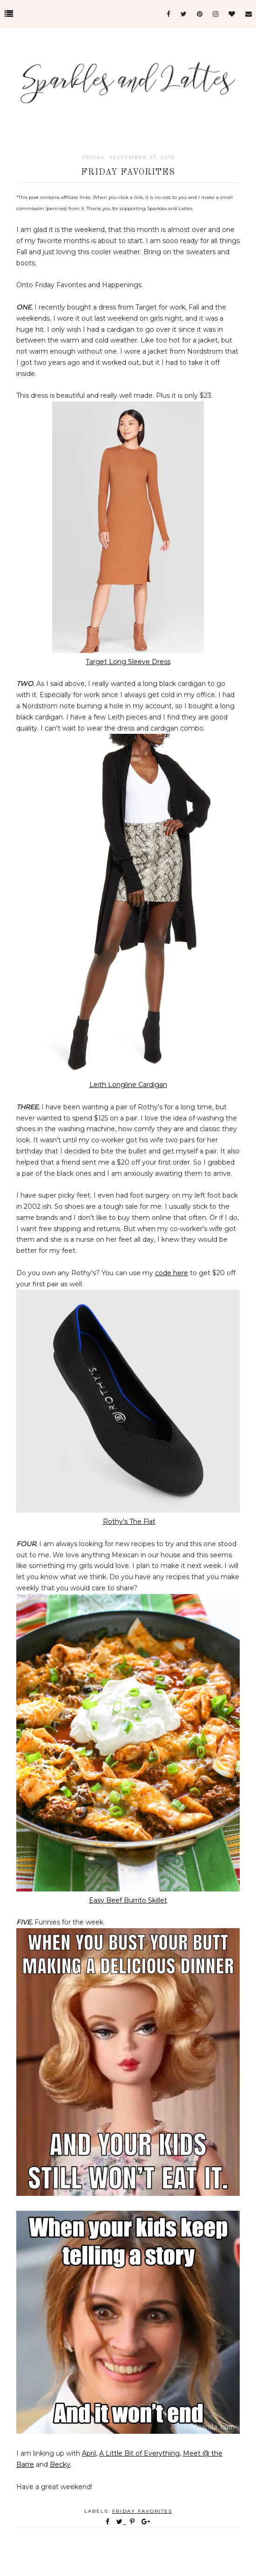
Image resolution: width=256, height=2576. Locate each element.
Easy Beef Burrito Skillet (128, 1900)
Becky (60, 2464)
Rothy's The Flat (129, 1521)
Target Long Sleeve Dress (128, 662)
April (89, 2453)
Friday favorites (142, 2511)
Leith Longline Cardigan (128, 1084)
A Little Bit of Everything (139, 2453)
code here (171, 1273)
